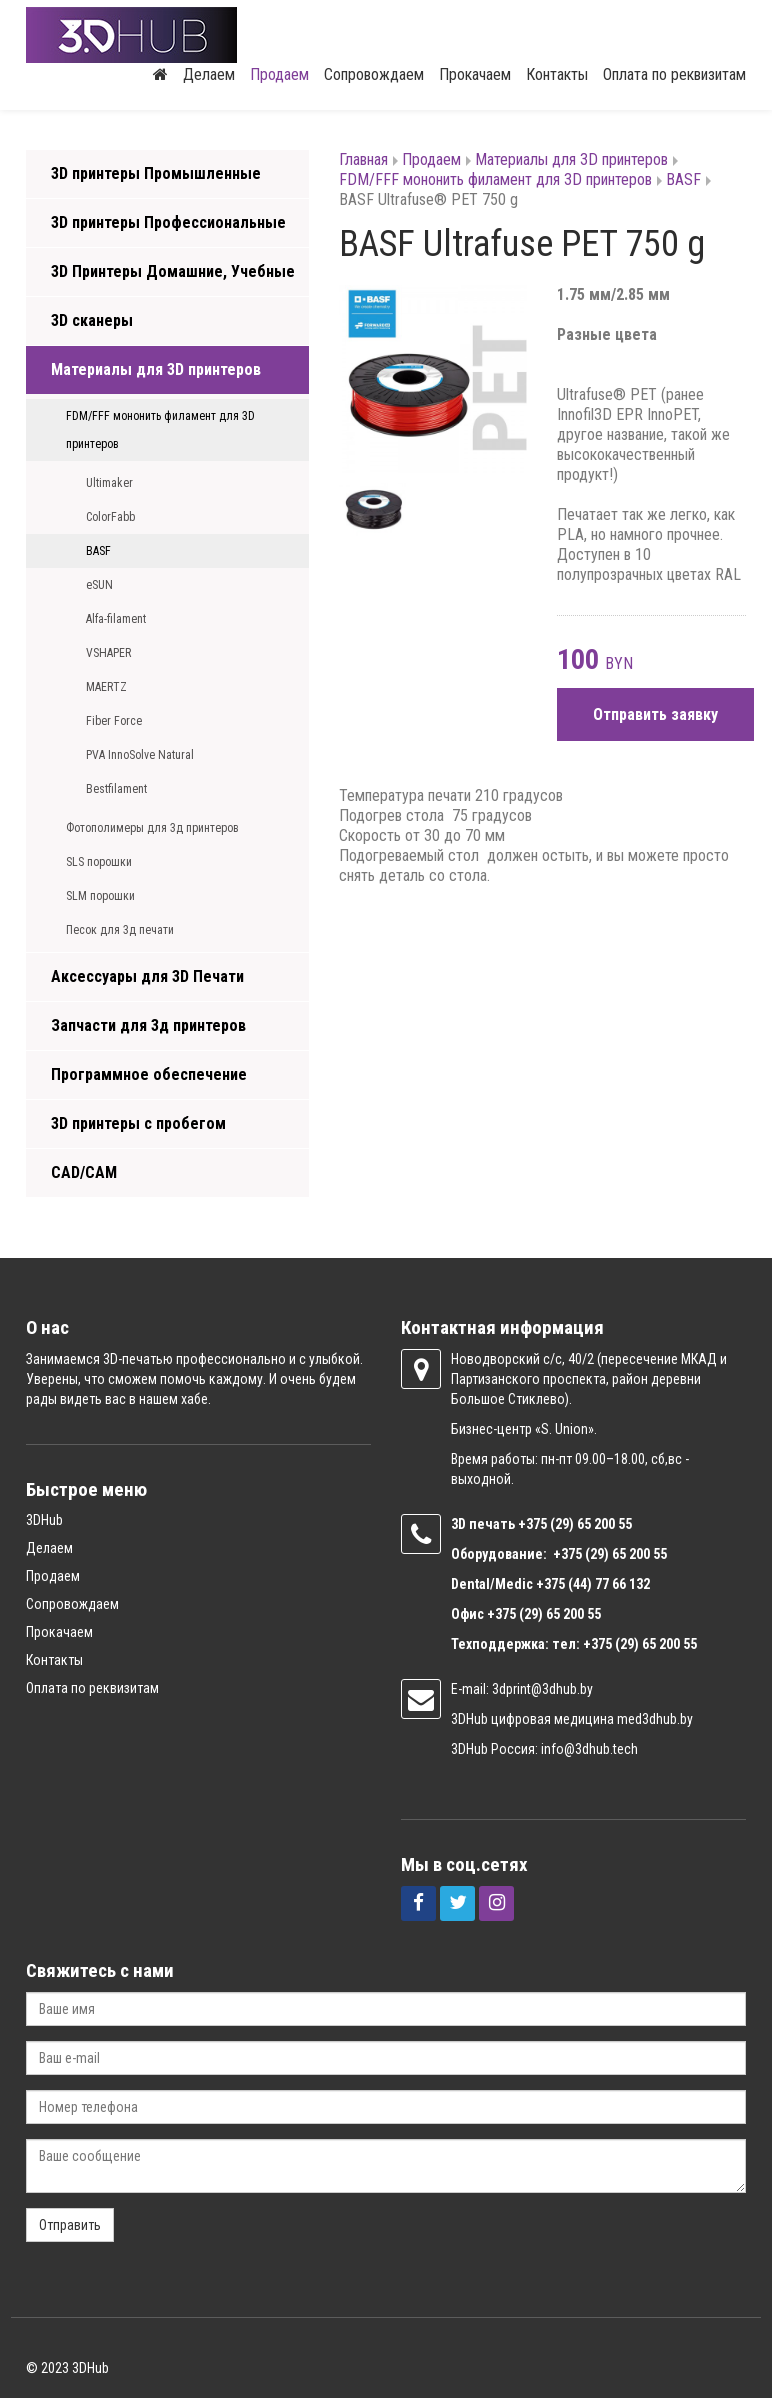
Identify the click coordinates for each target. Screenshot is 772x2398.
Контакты (557, 74)
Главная (363, 159)
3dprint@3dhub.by (542, 1689)
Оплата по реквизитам (674, 74)
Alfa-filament (116, 619)
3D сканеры (92, 320)
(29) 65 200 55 (591, 1524)
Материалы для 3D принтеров (156, 369)
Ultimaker (109, 483)
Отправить (70, 2225)
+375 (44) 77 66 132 (593, 1584)
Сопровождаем (374, 74)
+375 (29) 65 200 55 (544, 1614)
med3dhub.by (655, 1719)
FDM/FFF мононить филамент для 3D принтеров (160, 430)
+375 (534, 1524)
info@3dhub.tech (589, 1749)
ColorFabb (110, 517)
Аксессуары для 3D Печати (147, 976)
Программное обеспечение (149, 1074)
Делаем (209, 74)
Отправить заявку (655, 714)
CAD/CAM (84, 1172)
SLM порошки (100, 896)
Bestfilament (116, 789)
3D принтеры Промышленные (156, 173)
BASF (98, 551)
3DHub (44, 1520)
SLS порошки (99, 862)
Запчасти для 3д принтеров (148, 1025)
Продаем (279, 74)
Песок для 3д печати (120, 930)
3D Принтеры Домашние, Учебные (173, 271)
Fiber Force (114, 721)
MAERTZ (106, 687)
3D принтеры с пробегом (138, 1123)
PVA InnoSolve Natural (140, 755)
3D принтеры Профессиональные (168, 222)
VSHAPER (108, 653)
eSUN (99, 585)
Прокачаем (475, 74)
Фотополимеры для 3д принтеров (152, 828)
